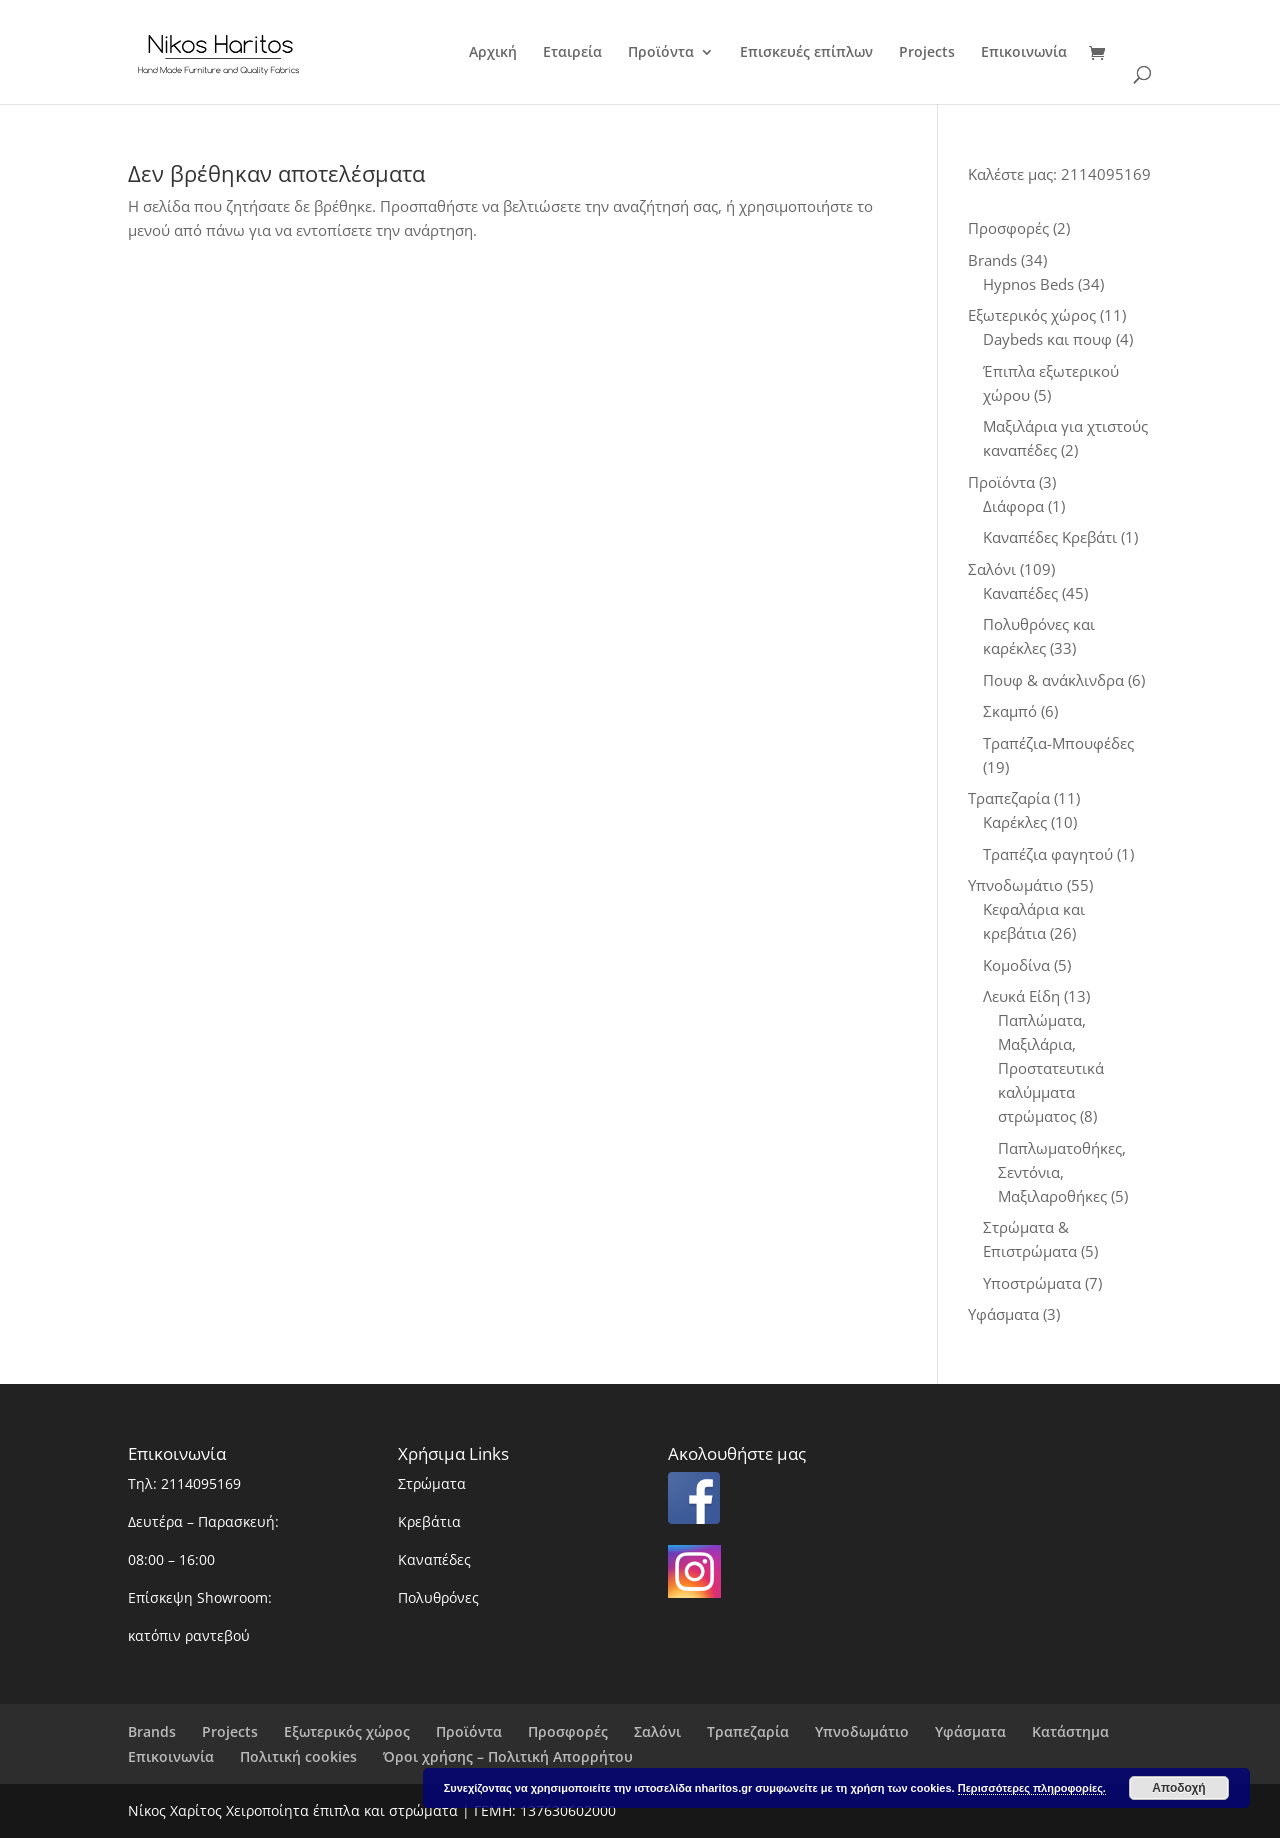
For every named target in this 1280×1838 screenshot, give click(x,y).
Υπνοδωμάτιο (862, 1731)
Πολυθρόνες (438, 1597)
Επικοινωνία (1024, 53)
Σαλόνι (657, 1731)
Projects (927, 53)
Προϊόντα (661, 53)
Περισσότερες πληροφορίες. (1032, 1788)
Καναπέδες (434, 1559)
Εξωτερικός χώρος (347, 1731)
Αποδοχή (1178, 1788)
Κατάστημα (1070, 1731)
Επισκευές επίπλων (806, 53)
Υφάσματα (970, 1731)
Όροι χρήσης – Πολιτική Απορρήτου (508, 1756)
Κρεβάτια (429, 1521)
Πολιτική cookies (298, 1756)
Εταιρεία (572, 53)
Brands (152, 1731)
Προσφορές (568, 1731)
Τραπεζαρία (748, 1731)
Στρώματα (432, 1483)
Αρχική (493, 53)
